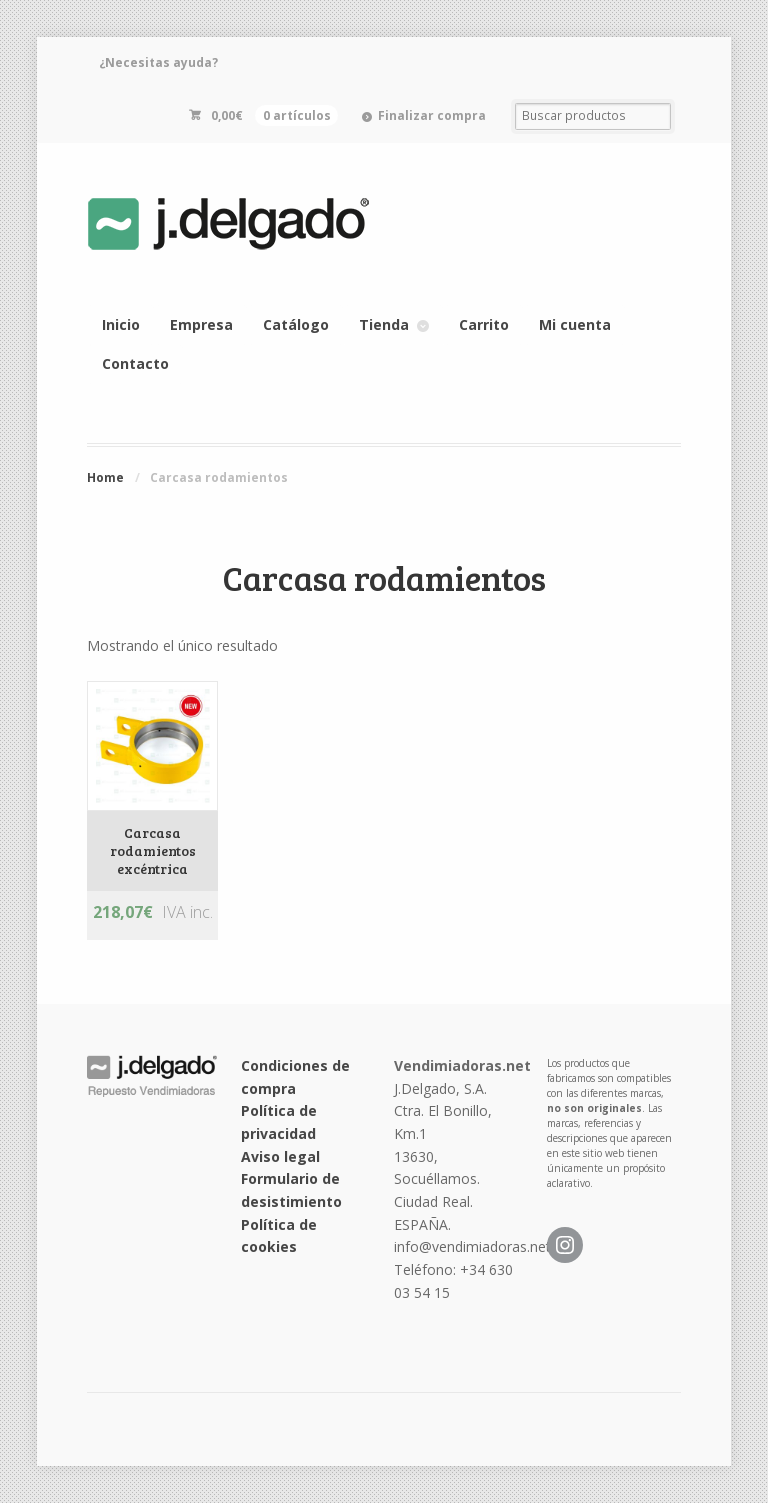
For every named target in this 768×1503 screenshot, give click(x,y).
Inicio (121, 324)
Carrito (484, 324)
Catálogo (296, 324)
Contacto (135, 363)
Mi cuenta (575, 324)
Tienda (384, 324)
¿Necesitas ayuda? (158, 62)
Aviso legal (280, 1156)
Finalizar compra (432, 115)
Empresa (201, 324)
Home (105, 477)
